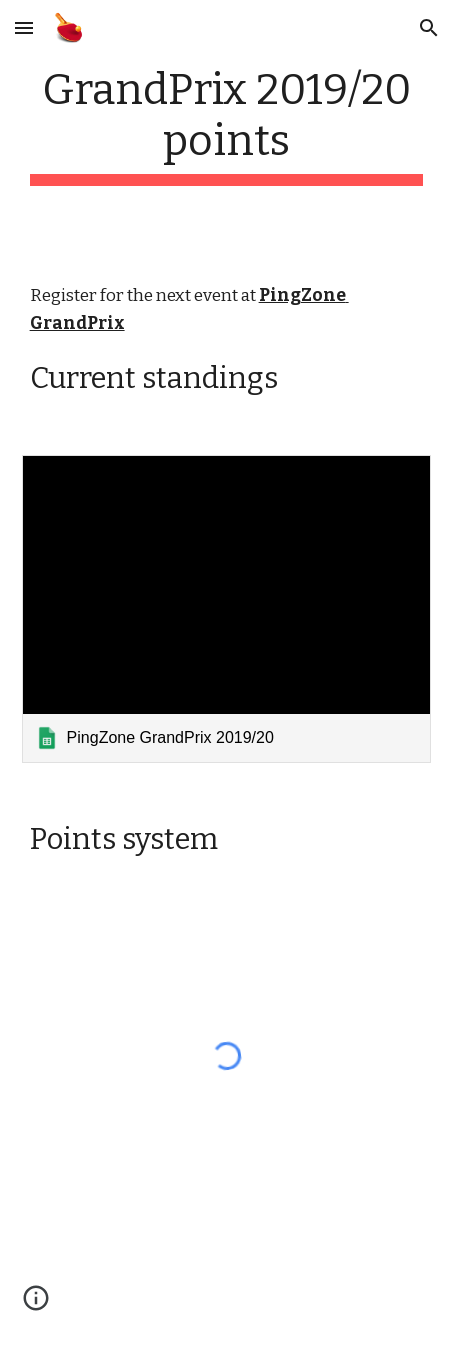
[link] (227, 608)
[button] (24, 27)
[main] (227, 125)
